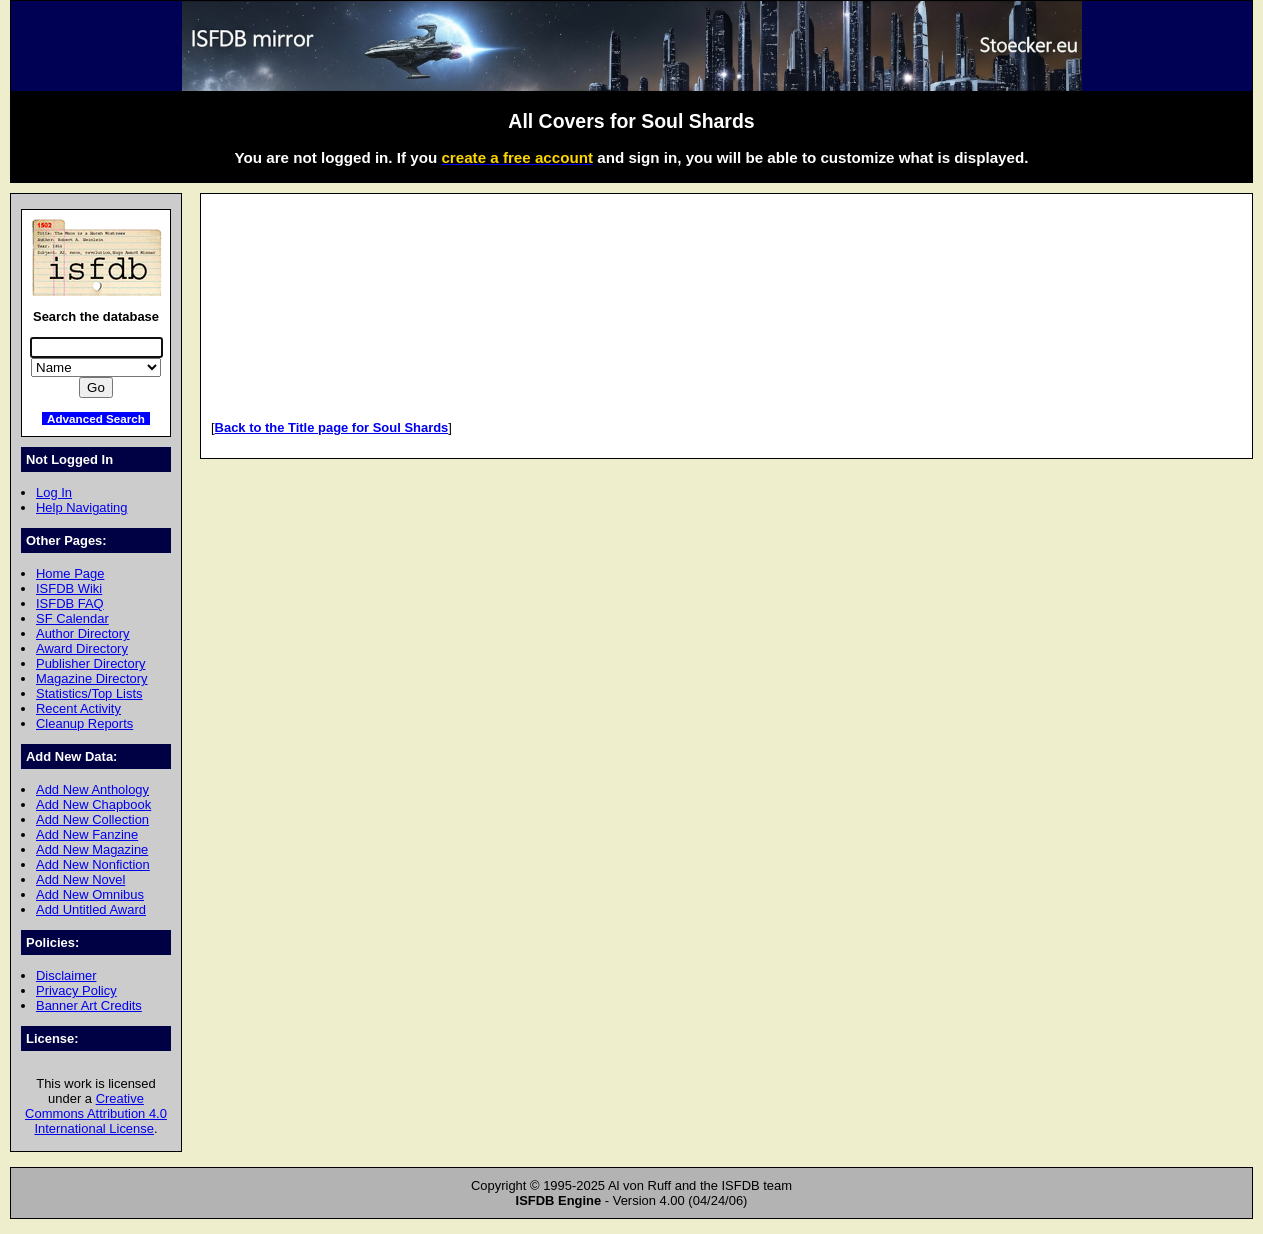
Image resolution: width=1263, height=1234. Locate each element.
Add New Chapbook (93, 804)
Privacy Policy (76, 990)
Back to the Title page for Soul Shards (332, 427)
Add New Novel (80, 879)
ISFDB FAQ (70, 603)
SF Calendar (72, 618)
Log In (54, 492)
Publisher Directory (90, 663)
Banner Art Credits (89, 1005)
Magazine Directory (92, 678)
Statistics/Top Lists (89, 693)
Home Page (70, 573)
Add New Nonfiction (93, 864)
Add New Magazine (92, 849)
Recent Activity (78, 708)
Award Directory (82, 648)
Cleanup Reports (84, 723)
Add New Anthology (92, 789)
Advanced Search (96, 418)
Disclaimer (66, 975)
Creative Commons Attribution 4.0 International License (96, 1113)
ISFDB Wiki (69, 588)
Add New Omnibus (90, 894)
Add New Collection (92, 819)
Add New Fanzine (87, 834)
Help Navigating (81, 507)
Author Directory (83, 633)
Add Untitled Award (91, 909)
